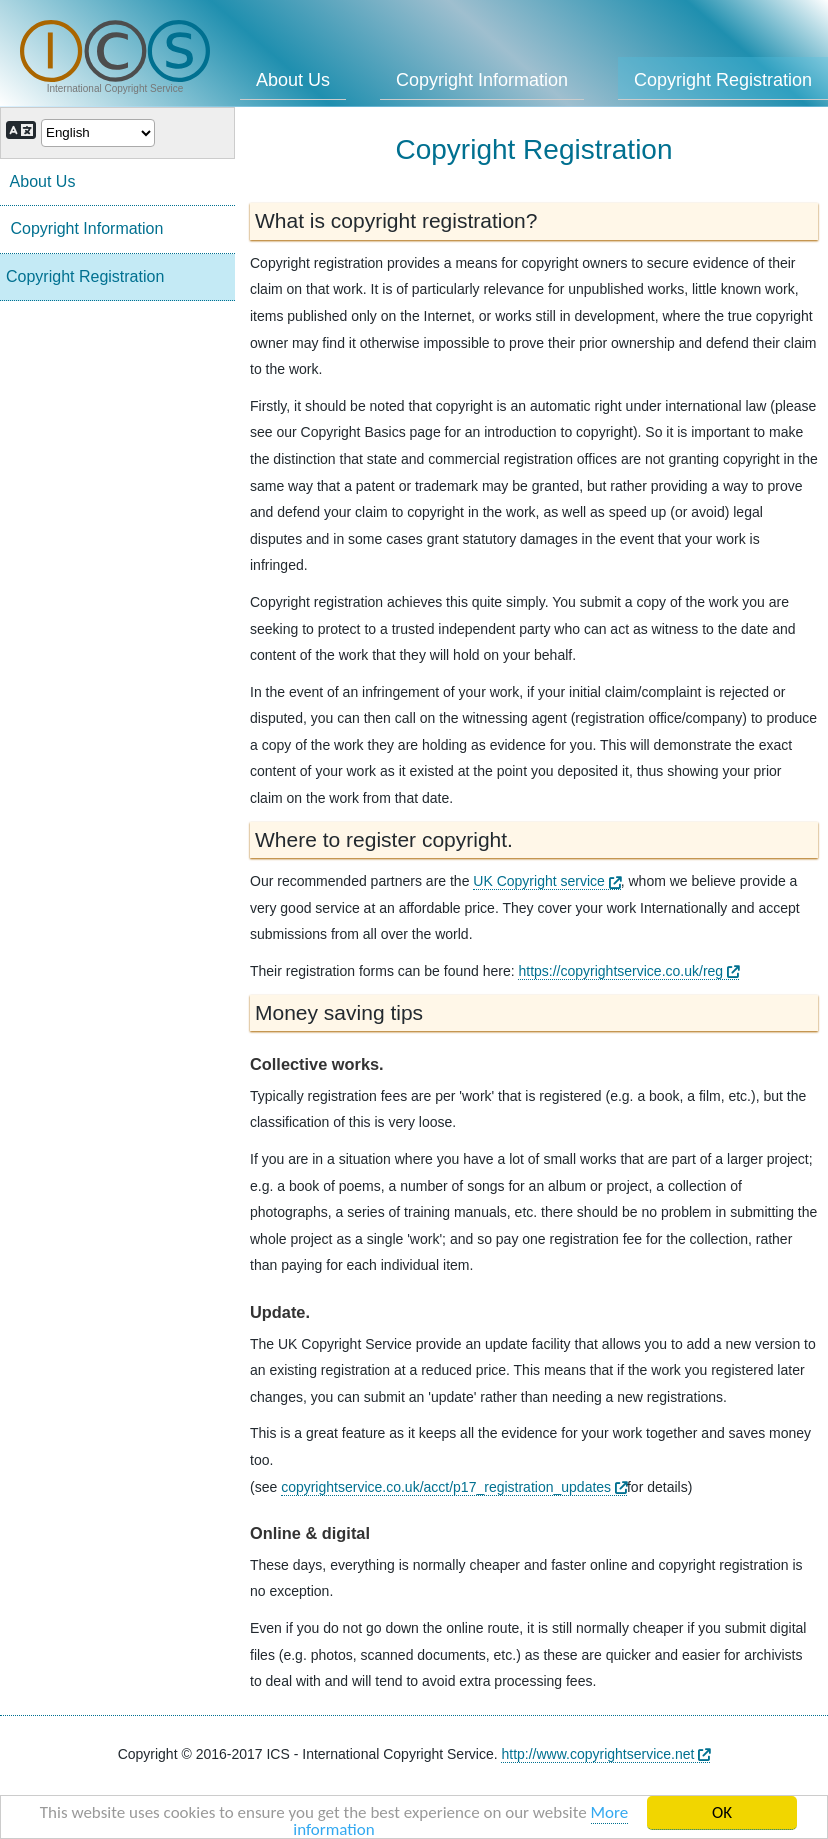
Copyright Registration (85, 276)
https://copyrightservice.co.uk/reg (628, 971)
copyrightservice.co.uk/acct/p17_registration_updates (454, 1487)
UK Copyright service (546, 881)
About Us (293, 80)
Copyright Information (482, 80)
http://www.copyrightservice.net (605, 1754)
